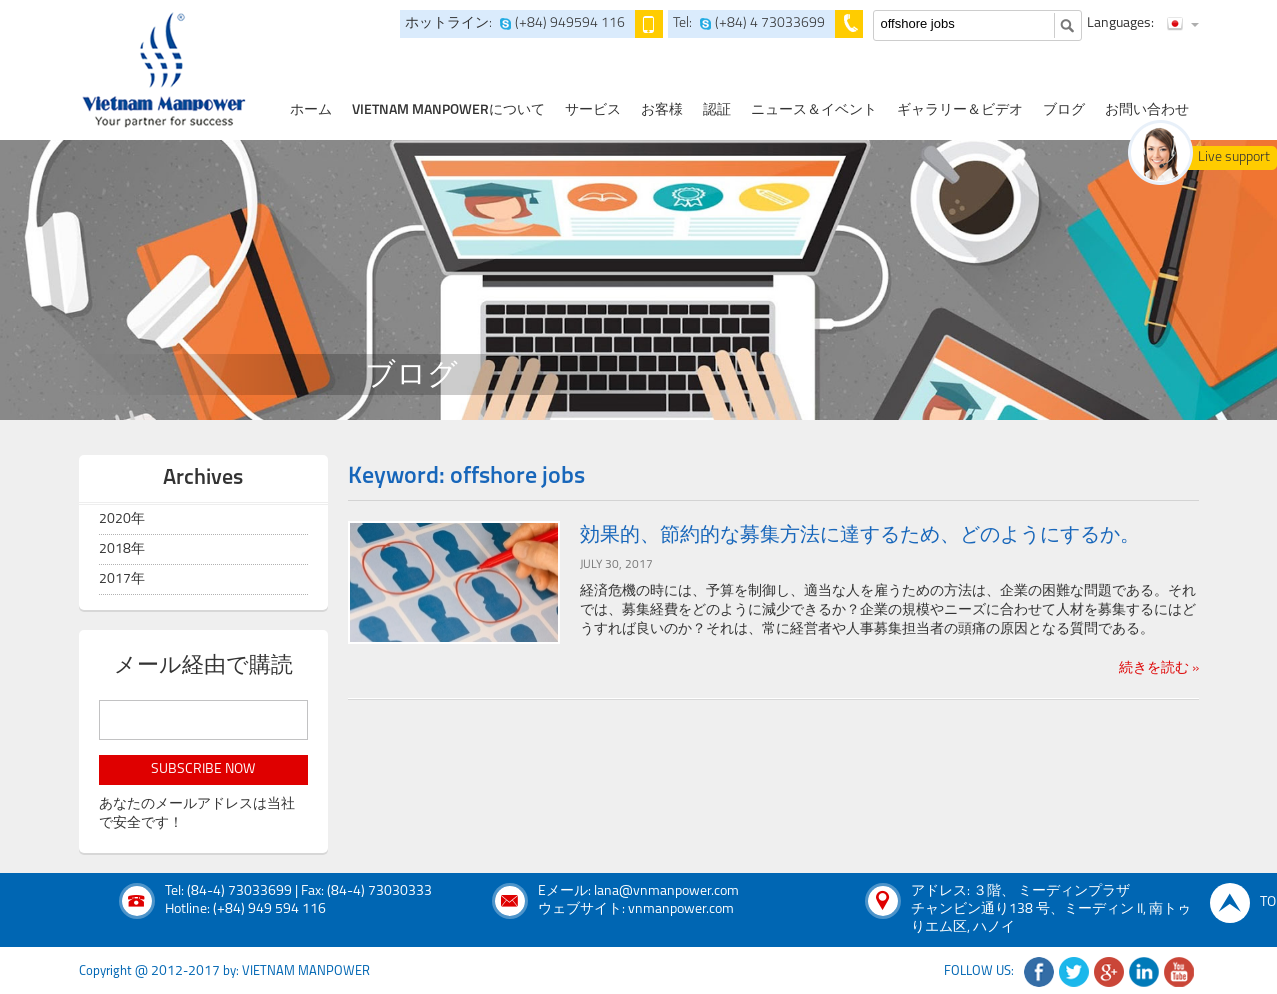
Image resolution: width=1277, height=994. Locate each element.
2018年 (122, 549)
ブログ (1064, 110)
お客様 (662, 110)
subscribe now (203, 769)
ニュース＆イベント (814, 110)
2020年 (122, 519)
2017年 (122, 579)
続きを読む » (1159, 668)
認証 (717, 110)
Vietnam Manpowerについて (448, 110)
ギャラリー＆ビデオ (960, 110)
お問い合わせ (1147, 110)
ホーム (311, 110)
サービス (593, 110)
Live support (1234, 157)
